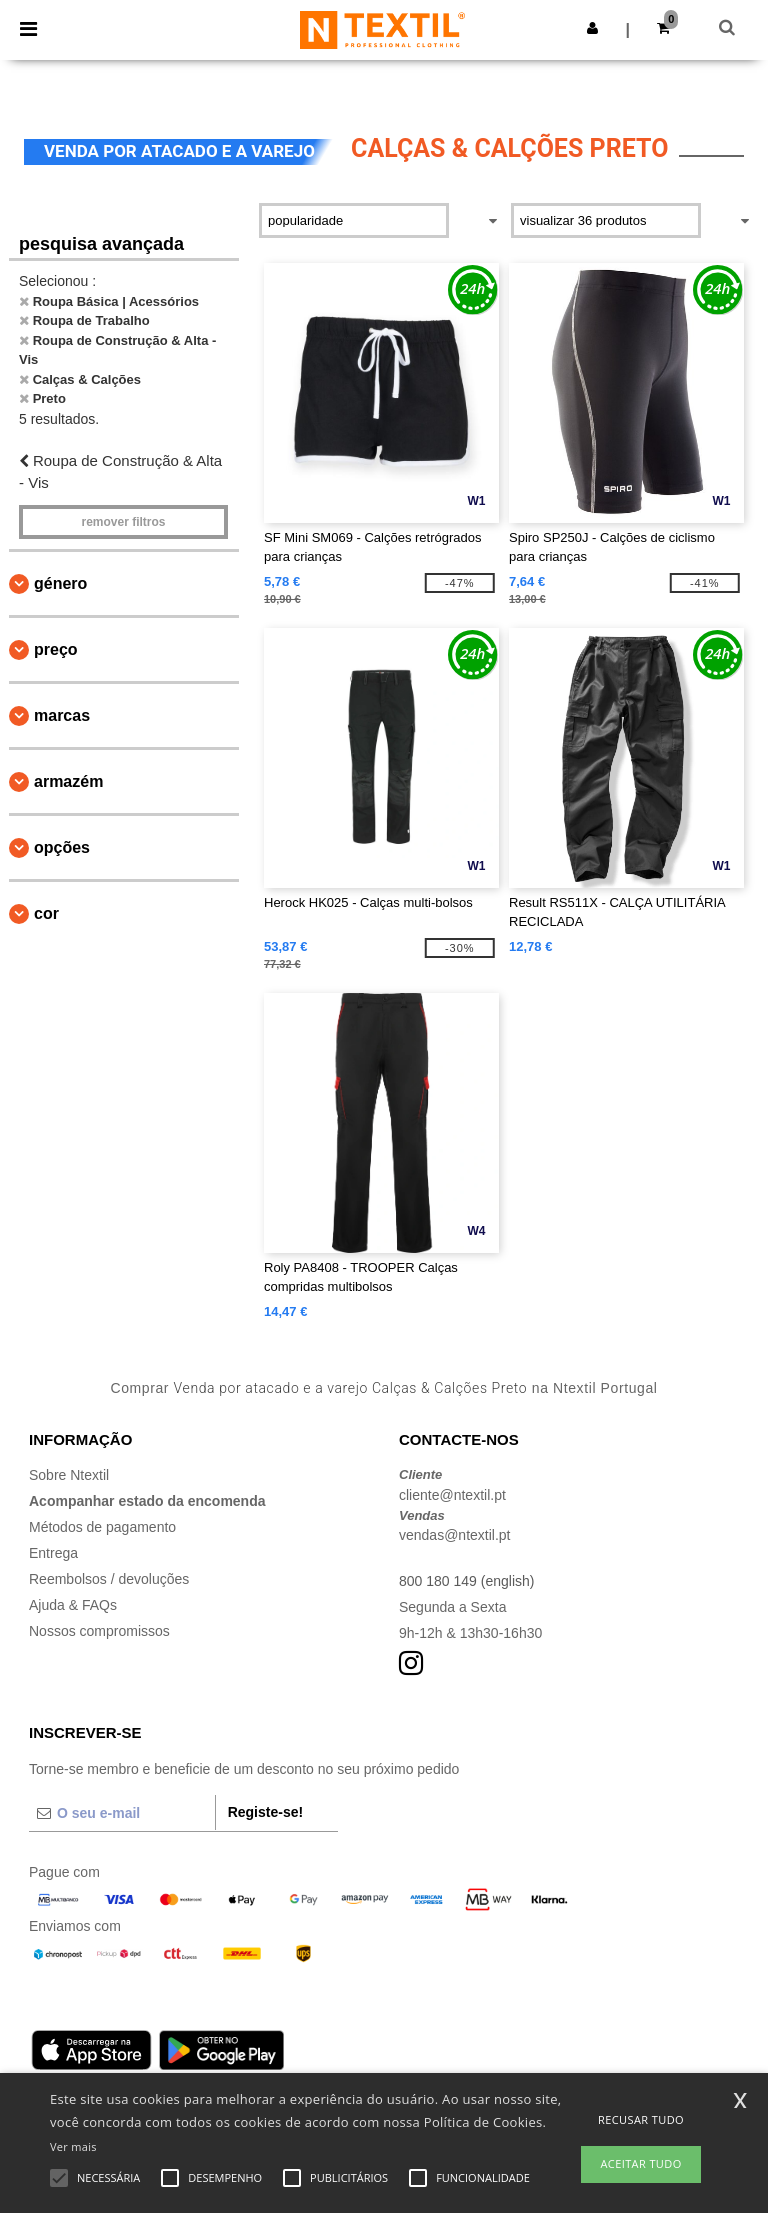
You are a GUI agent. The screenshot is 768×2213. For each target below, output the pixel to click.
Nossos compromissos (99, 1631)
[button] (592, 28)
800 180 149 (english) (466, 1581)
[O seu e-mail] (122, 1813)
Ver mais (73, 2146)
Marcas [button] (62, 715)
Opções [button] (62, 847)
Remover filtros (123, 522)
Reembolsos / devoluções (109, 1579)
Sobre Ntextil (69, 1475)
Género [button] (60, 583)
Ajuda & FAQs (73, 1605)
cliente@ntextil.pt (452, 1495)
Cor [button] (46, 913)
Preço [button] (56, 649)
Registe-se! (265, 1812)
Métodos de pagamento (102, 1527)
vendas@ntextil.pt (455, 1535)
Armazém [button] (68, 781)
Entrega (53, 1553)
